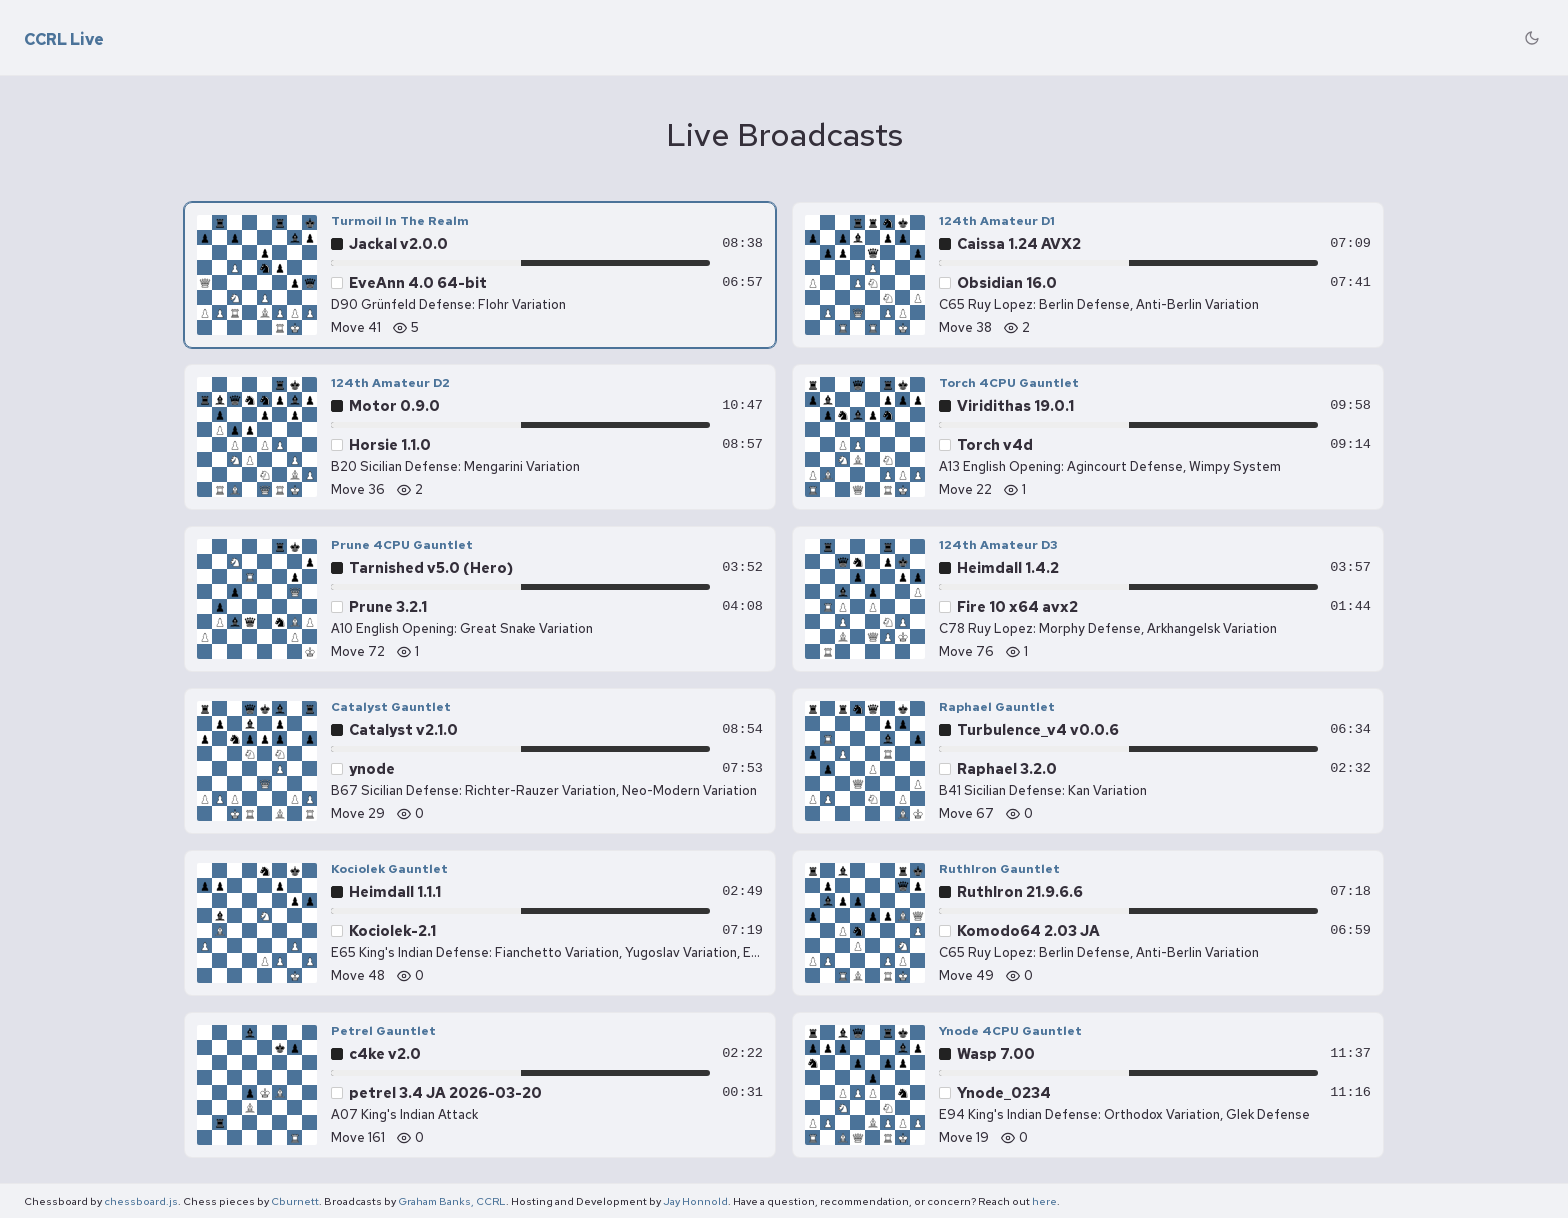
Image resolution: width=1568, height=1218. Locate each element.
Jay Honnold (695, 1201)
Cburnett (295, 1201)
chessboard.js (141, 1201)
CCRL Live (64, 40)
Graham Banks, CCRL (452, 1201)
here (1044, 1201)
